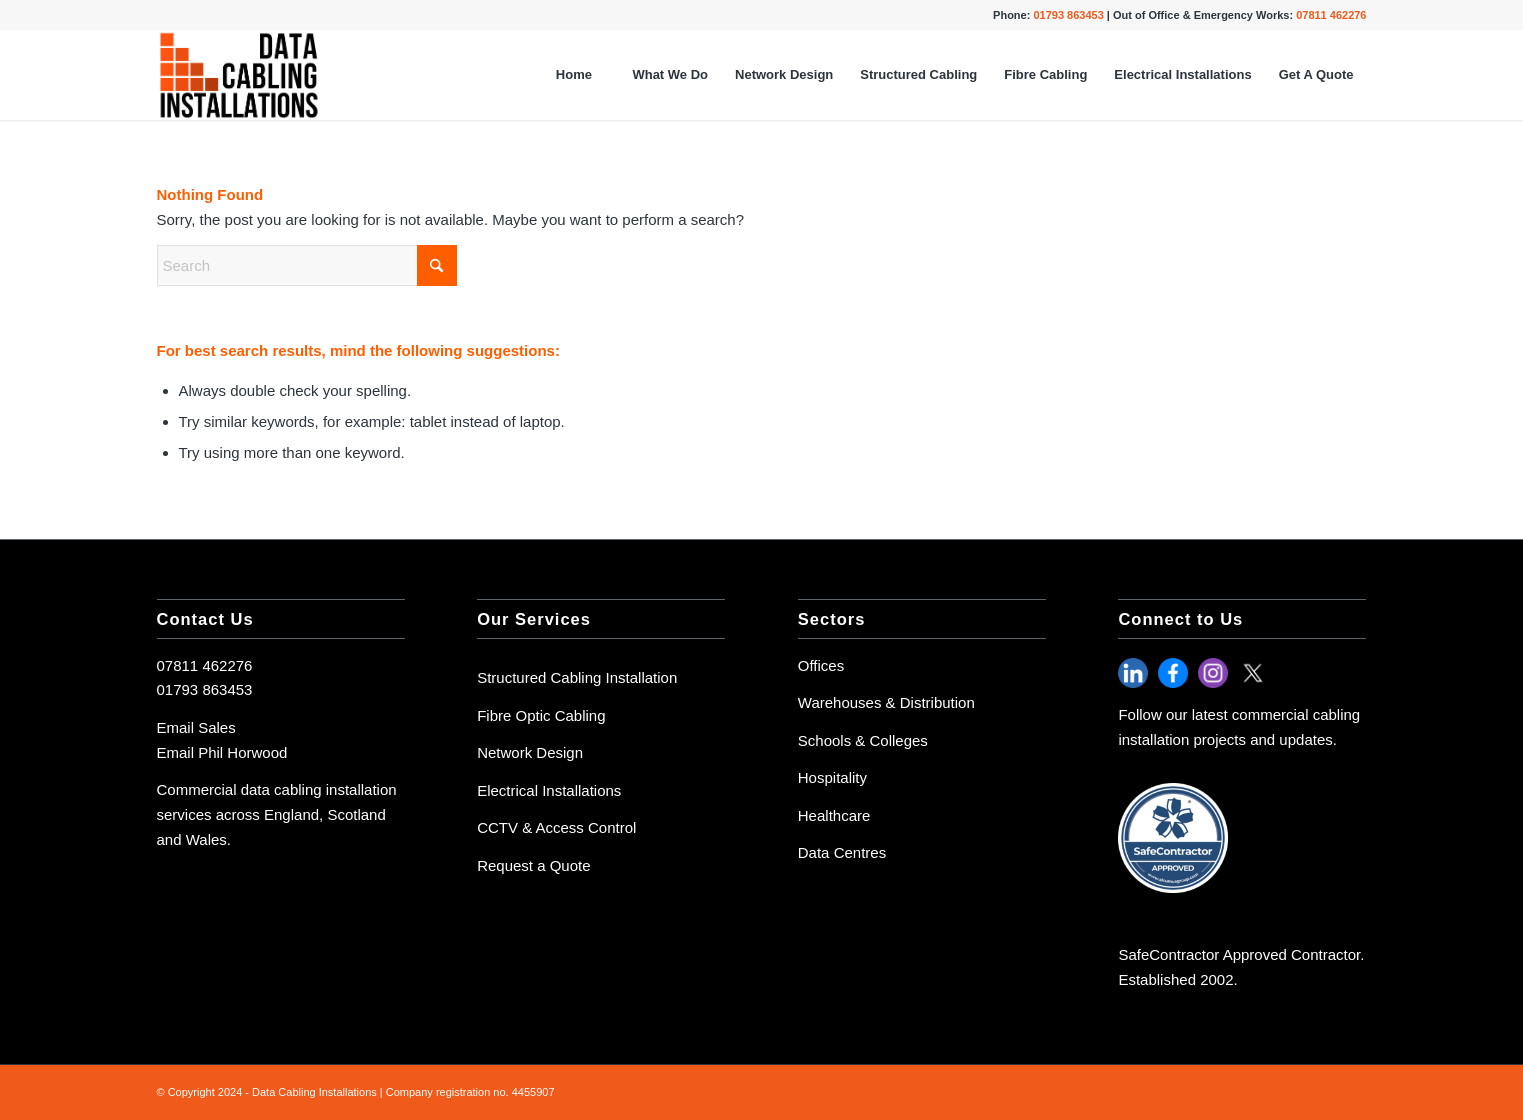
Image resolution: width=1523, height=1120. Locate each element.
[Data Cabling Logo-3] (239, 75)
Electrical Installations (549, 790)
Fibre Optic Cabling (541, 715)
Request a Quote (533, 865)
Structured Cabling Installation (577, 677)
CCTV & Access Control (556, 827)
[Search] (307, 265)
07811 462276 (205, 665)
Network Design (530, 752)
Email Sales (196, 727)
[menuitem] (573, 75)
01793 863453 (205, 689)
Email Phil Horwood (222, 752)
